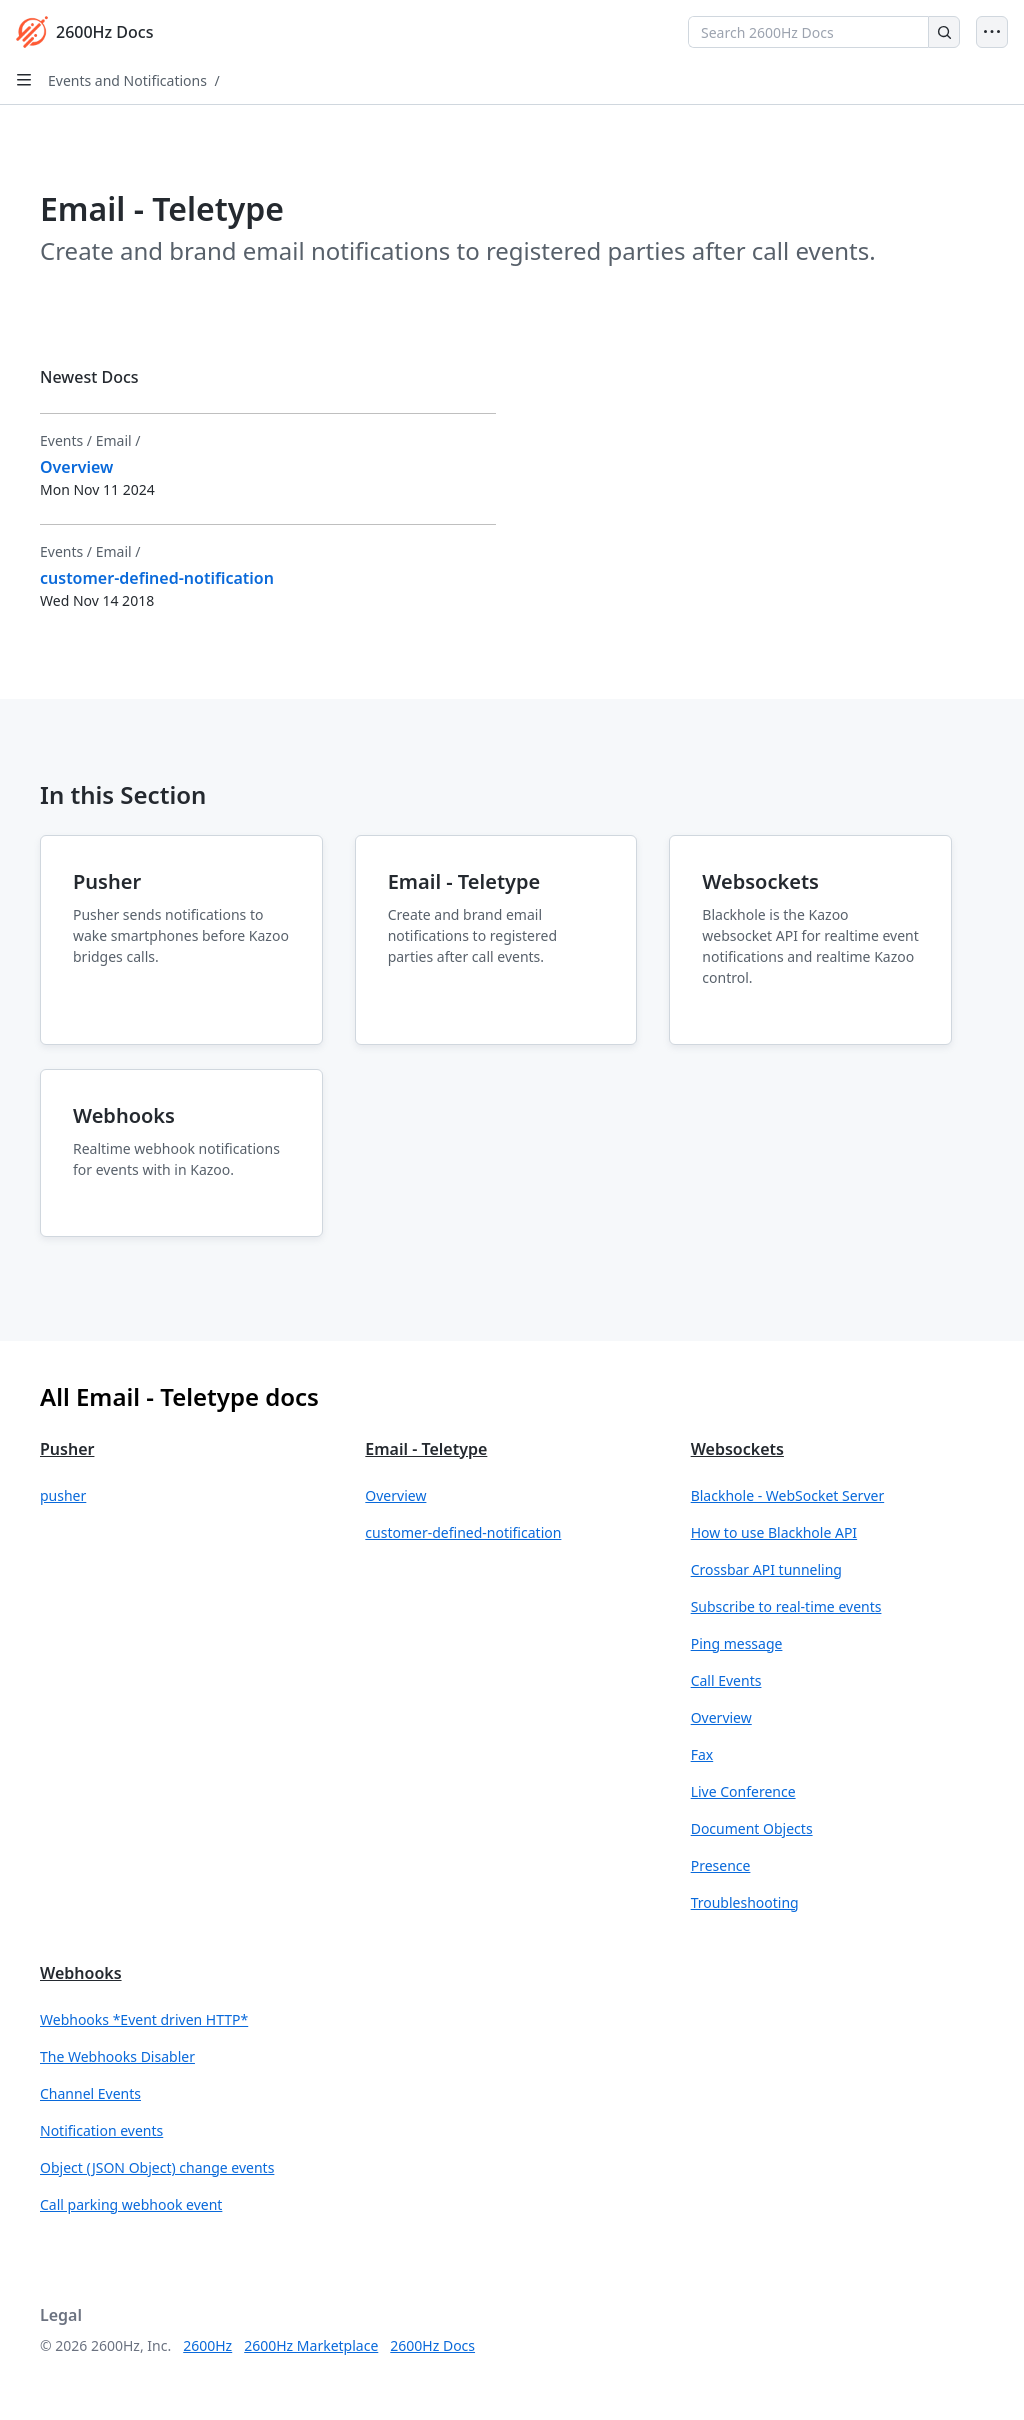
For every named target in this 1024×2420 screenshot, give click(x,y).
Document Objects (752, 1828)
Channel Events (90, 2093)
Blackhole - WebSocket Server (788, 1495)
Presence (721, 1865)
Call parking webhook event (131, 2204)
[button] (186, 1495)
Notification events (101, 2130)
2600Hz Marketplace (311, 2345)
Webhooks (81, 1973)
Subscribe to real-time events (786, 1606)
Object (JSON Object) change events (157, 2167)
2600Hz (207, 2345)
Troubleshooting (745, 1902)
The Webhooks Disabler (117, 2056)
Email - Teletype (426, 1449)
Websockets (737, 1449)
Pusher (67, 1449)
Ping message (737, 1643)
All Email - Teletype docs (179, 1396)
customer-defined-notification (463, 1532)
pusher (63, 1495)
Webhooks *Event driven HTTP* (144, 2019)
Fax (702, 1754)
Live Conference (743, 1791)
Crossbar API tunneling (766, 1569)
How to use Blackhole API (774, 1532)
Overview (395, 1495)
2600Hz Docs (432, 2345)
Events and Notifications (127, 80)
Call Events (726, 1680)
